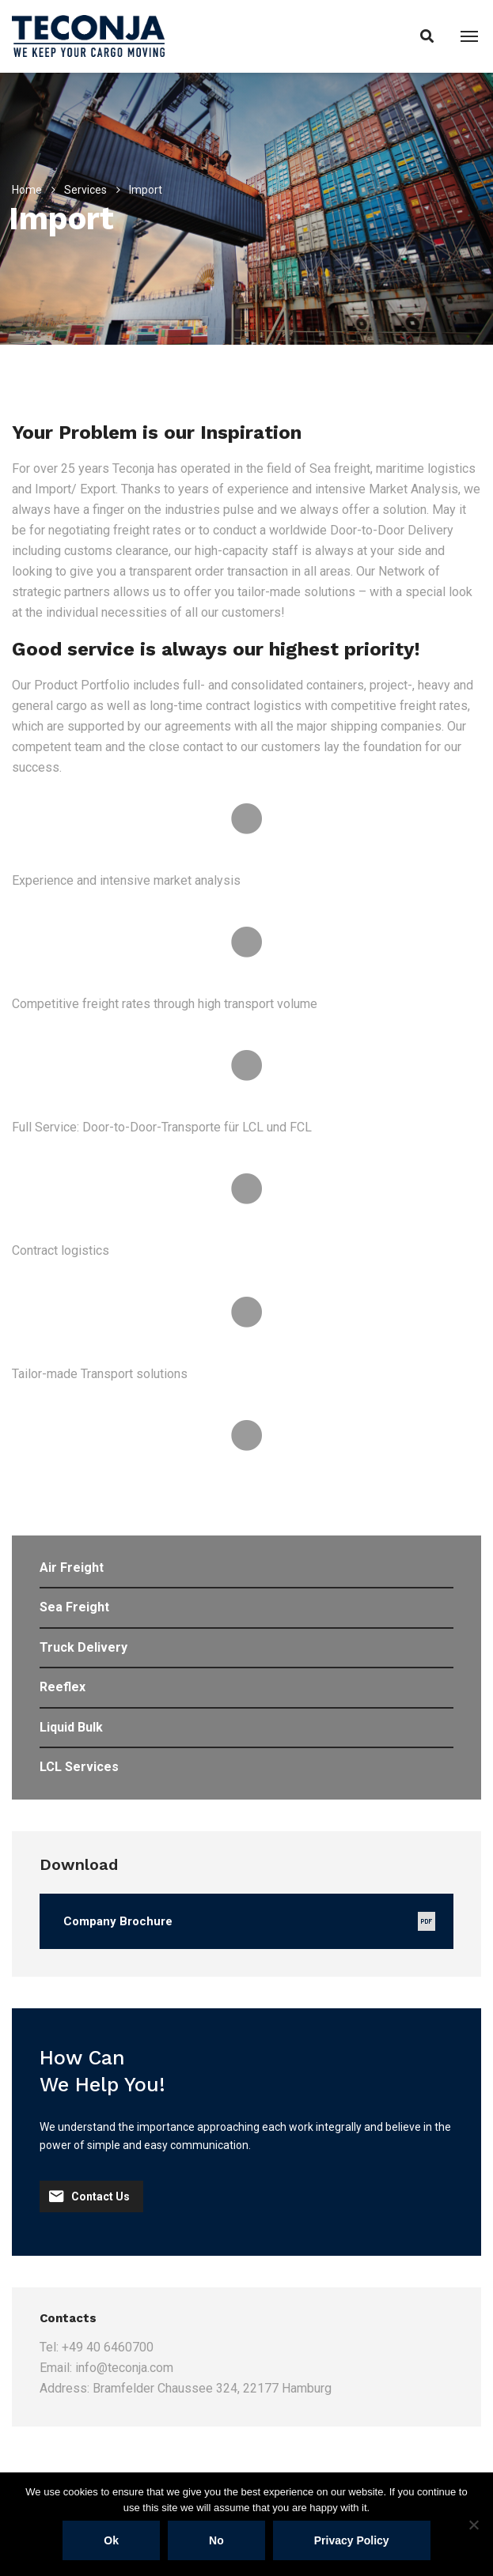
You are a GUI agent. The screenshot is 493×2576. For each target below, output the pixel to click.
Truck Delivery (83, 1647)
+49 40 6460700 (108, 2347)
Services (85, 189)
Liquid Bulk (71, 1727)
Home (27, 189)
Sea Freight (74, 1607)
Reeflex (62, 1686)
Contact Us (89, 2196)
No (216, 2540)
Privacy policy (351, 2540)
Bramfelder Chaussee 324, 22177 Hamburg (212, 2388)
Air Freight (72, 1567)
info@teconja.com (124, 2367)
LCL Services (79, 1766)
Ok (111, 2540)
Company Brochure (118, 1921)
